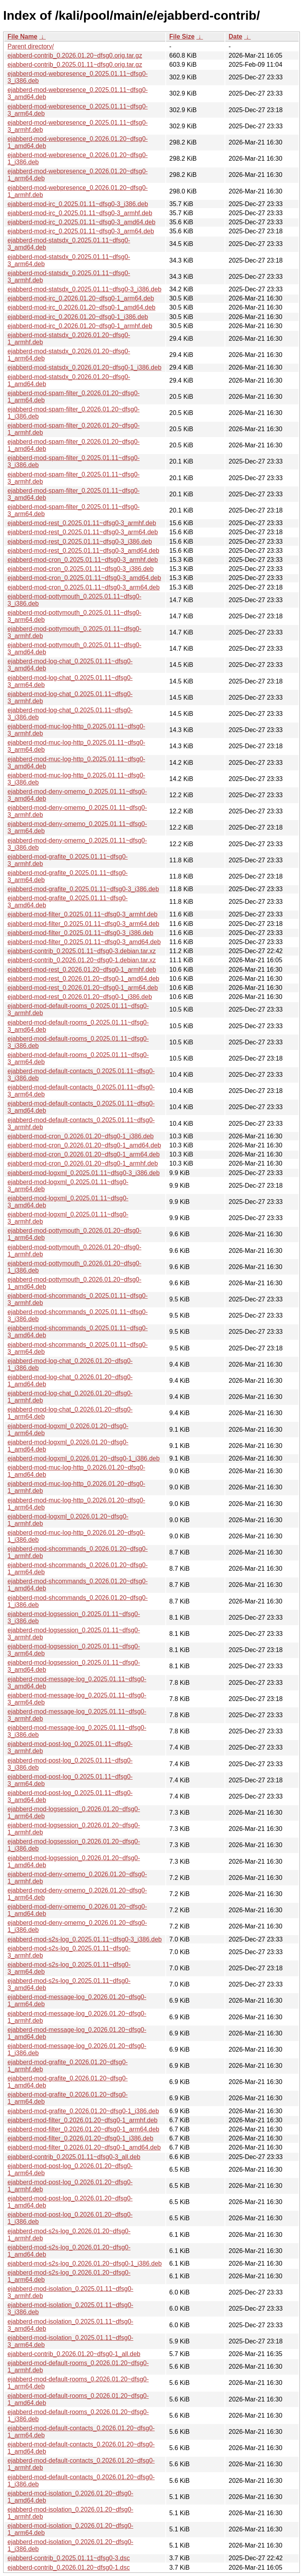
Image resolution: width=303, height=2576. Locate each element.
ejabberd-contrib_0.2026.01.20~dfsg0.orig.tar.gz (74, 55)
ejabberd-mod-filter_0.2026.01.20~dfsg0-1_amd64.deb (84, 2147)
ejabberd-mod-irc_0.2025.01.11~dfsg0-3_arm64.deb (80, 231)
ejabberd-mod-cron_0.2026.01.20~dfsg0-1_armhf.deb (82, 1163)
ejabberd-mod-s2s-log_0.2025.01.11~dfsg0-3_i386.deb (84, 1939)
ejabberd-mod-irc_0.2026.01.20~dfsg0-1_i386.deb (77, 317)
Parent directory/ (30, 46)
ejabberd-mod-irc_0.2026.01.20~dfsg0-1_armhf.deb (79, 326)
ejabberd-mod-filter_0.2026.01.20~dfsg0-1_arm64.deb (83, 2129)
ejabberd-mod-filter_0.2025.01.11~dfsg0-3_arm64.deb (83, 923)
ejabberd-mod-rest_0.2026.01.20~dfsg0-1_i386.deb (79, 996)
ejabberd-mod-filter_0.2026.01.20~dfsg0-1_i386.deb (80, 2138)
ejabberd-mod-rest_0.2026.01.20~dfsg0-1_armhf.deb (81, 969)
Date (235, 36)
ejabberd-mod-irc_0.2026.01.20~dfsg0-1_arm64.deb (80, 298)
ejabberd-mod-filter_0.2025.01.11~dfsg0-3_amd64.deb (84, 942)
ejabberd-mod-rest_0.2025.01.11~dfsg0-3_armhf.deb (81, 523)
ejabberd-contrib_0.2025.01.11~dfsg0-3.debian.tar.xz (81, 951)
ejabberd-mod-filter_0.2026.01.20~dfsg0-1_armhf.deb (82, 2120)
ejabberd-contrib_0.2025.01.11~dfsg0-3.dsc (68, 2558)
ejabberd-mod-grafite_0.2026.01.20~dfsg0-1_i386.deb (83, 2111)
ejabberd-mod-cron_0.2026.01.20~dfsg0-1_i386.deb (80, 1136)
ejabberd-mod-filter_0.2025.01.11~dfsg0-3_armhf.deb (82, 914)
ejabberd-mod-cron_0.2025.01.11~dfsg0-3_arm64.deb (83, 587)
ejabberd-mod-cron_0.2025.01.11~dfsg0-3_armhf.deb (82, 559)
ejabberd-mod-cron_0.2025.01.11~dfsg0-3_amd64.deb (84, 578)
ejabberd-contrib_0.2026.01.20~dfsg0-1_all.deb (73, 2354)
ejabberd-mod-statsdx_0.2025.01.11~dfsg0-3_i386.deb (84, 289)
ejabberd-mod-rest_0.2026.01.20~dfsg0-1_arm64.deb (82, 987)
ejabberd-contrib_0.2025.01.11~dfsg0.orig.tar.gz (74, 64)
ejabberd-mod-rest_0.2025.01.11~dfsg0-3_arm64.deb (82, 532)
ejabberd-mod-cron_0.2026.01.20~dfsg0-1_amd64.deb (84, 1145)
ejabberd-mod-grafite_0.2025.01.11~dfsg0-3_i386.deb (83, 889)
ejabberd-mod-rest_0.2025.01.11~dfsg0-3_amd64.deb (83, 550)
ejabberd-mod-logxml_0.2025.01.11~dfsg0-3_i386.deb (83, 1173)
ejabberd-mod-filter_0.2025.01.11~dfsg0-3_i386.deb (80, 932)
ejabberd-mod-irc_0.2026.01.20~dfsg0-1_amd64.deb (81, 307)
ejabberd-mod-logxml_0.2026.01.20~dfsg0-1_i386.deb (83, 1458)
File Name (22, 36)
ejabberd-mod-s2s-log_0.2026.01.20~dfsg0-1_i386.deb (84, 2263)
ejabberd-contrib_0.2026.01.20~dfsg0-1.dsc (68, 2567)
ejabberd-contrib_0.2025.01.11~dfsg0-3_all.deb (73, 2157)
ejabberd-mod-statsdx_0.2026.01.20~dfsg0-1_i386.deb (84, 367)
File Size (182, 36)
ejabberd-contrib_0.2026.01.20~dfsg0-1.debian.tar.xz (81, 960)
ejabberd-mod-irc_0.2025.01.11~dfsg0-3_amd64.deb (81, 222)
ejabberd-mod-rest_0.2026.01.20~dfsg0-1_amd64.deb (83, 978)
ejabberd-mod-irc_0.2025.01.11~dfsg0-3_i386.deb (77, 204)
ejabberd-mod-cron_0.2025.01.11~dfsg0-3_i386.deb (80, 568)
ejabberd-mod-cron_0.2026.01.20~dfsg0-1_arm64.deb (83, 1154)
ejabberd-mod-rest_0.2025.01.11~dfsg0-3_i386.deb (79, 541)
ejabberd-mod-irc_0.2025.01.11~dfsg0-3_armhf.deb (79, 213)
